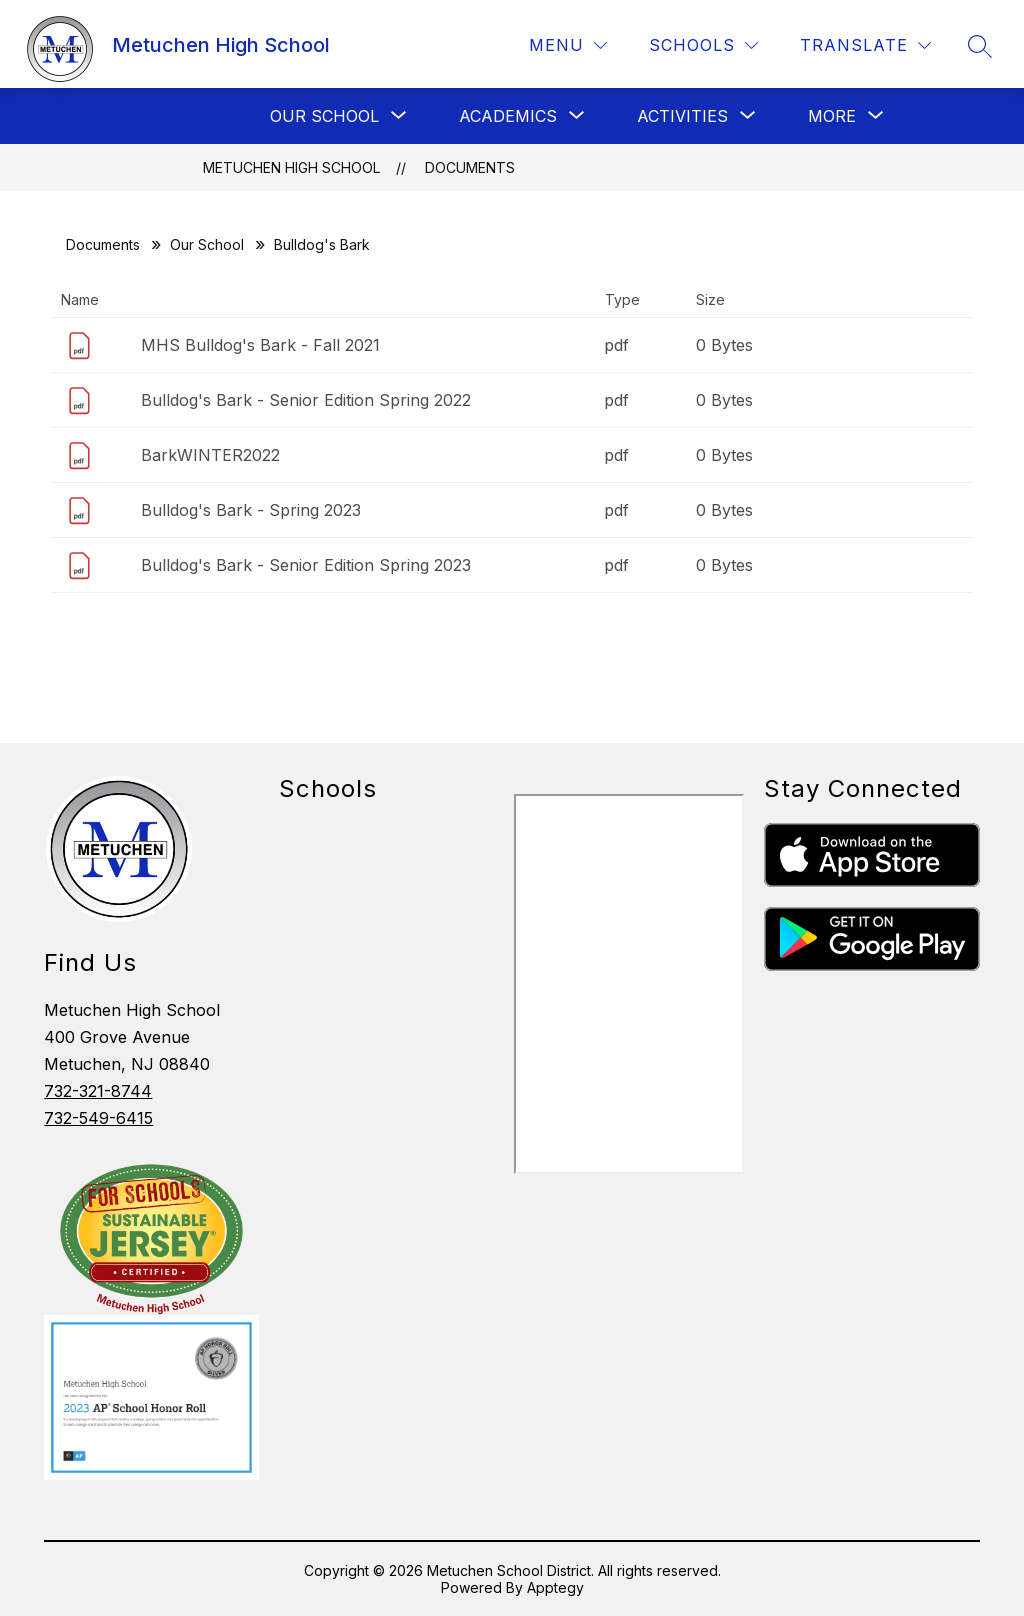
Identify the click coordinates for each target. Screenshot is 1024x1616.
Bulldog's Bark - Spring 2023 (251, 510)
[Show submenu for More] (832, 116)
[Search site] (980, 46)
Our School (207, 244)
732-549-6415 (98, 1118)
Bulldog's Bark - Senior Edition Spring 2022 (306, 400)
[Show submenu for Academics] (508, 116)
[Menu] (568, 45)
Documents (470, 167)
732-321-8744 (98, 1091)
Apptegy (555, 1587)
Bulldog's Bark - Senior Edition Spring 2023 (306, 565)
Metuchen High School (291, 167)
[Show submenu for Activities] (682, 116)
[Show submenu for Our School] (324, 116)
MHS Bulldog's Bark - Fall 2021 (260, 345)
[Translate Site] (865, 45)
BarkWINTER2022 (210, 455)
